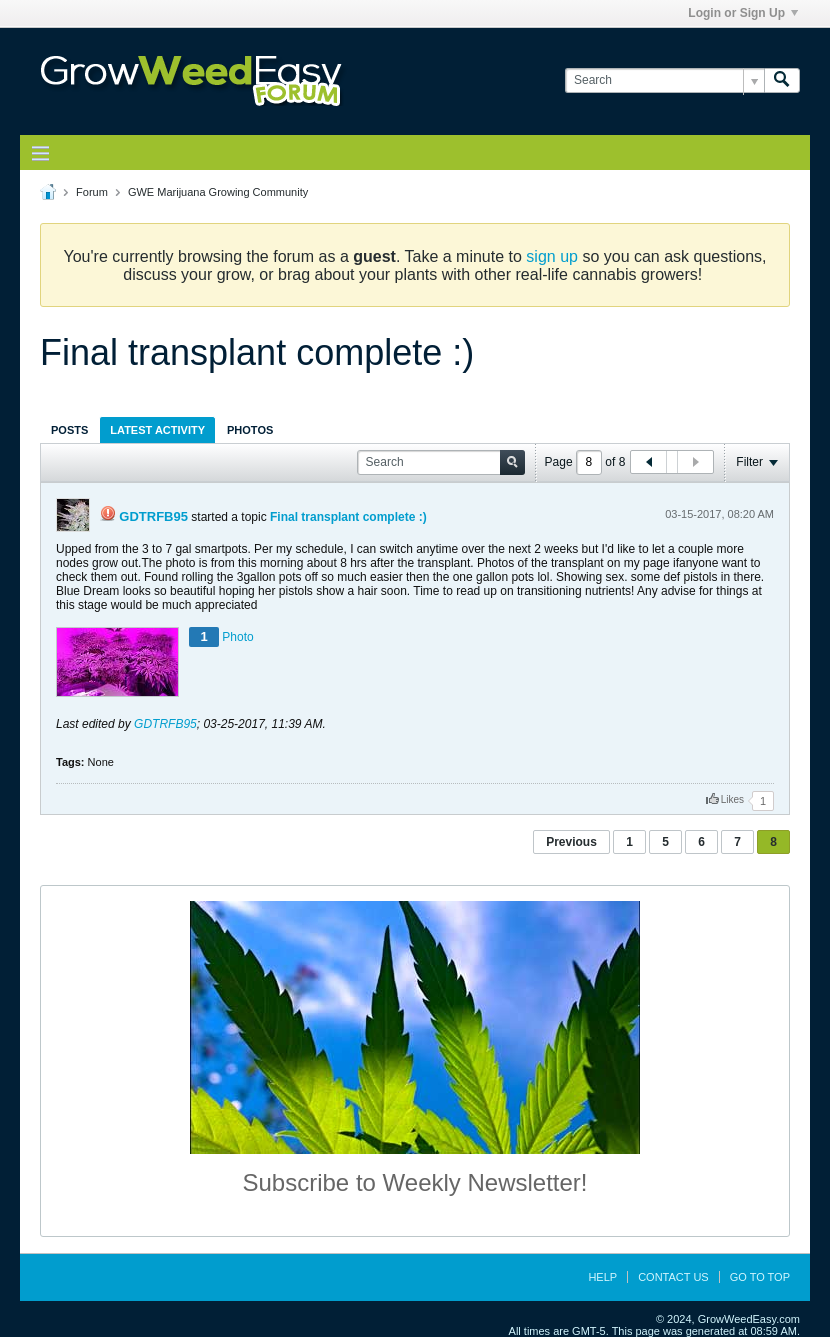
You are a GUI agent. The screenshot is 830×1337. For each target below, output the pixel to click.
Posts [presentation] (69, 430)
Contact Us (673, 1277)
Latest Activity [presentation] (157, 430)
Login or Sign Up (743, 13)
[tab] (69, 429)
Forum (92, 192)
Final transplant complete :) (348, 517)
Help (602, 1277)
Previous (571, 842)
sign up (552, 256)
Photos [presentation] (250, 430)
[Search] (664, 80)
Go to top (760, 1277)
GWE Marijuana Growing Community (218, 192)
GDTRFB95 (153, 516)
